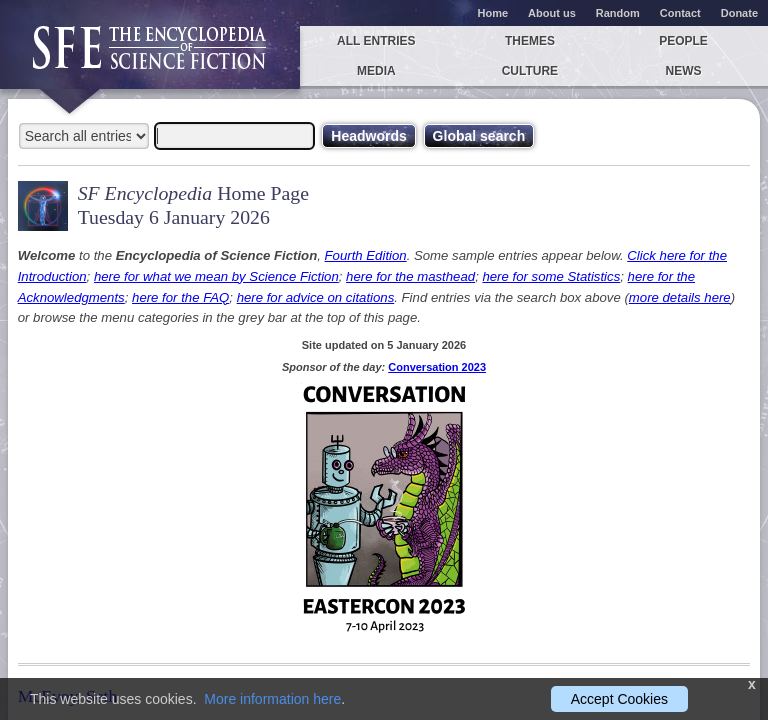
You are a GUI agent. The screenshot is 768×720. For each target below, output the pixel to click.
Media (376, 71)
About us (552, 13)
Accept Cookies (619, 699)
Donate (739, 13)
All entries (376, 41)
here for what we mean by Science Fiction (216, 276)
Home (493, 13)
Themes (530, 41)
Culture (530, 71)
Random (618, 13)
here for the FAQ (180, 297)
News (684, 71)
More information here (272, 699)
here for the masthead (410, 276)
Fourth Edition (366, 255)
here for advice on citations (316, 297)
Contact (680, 13)
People (683, 41)
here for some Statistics (551, 276)
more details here (680, 297)
